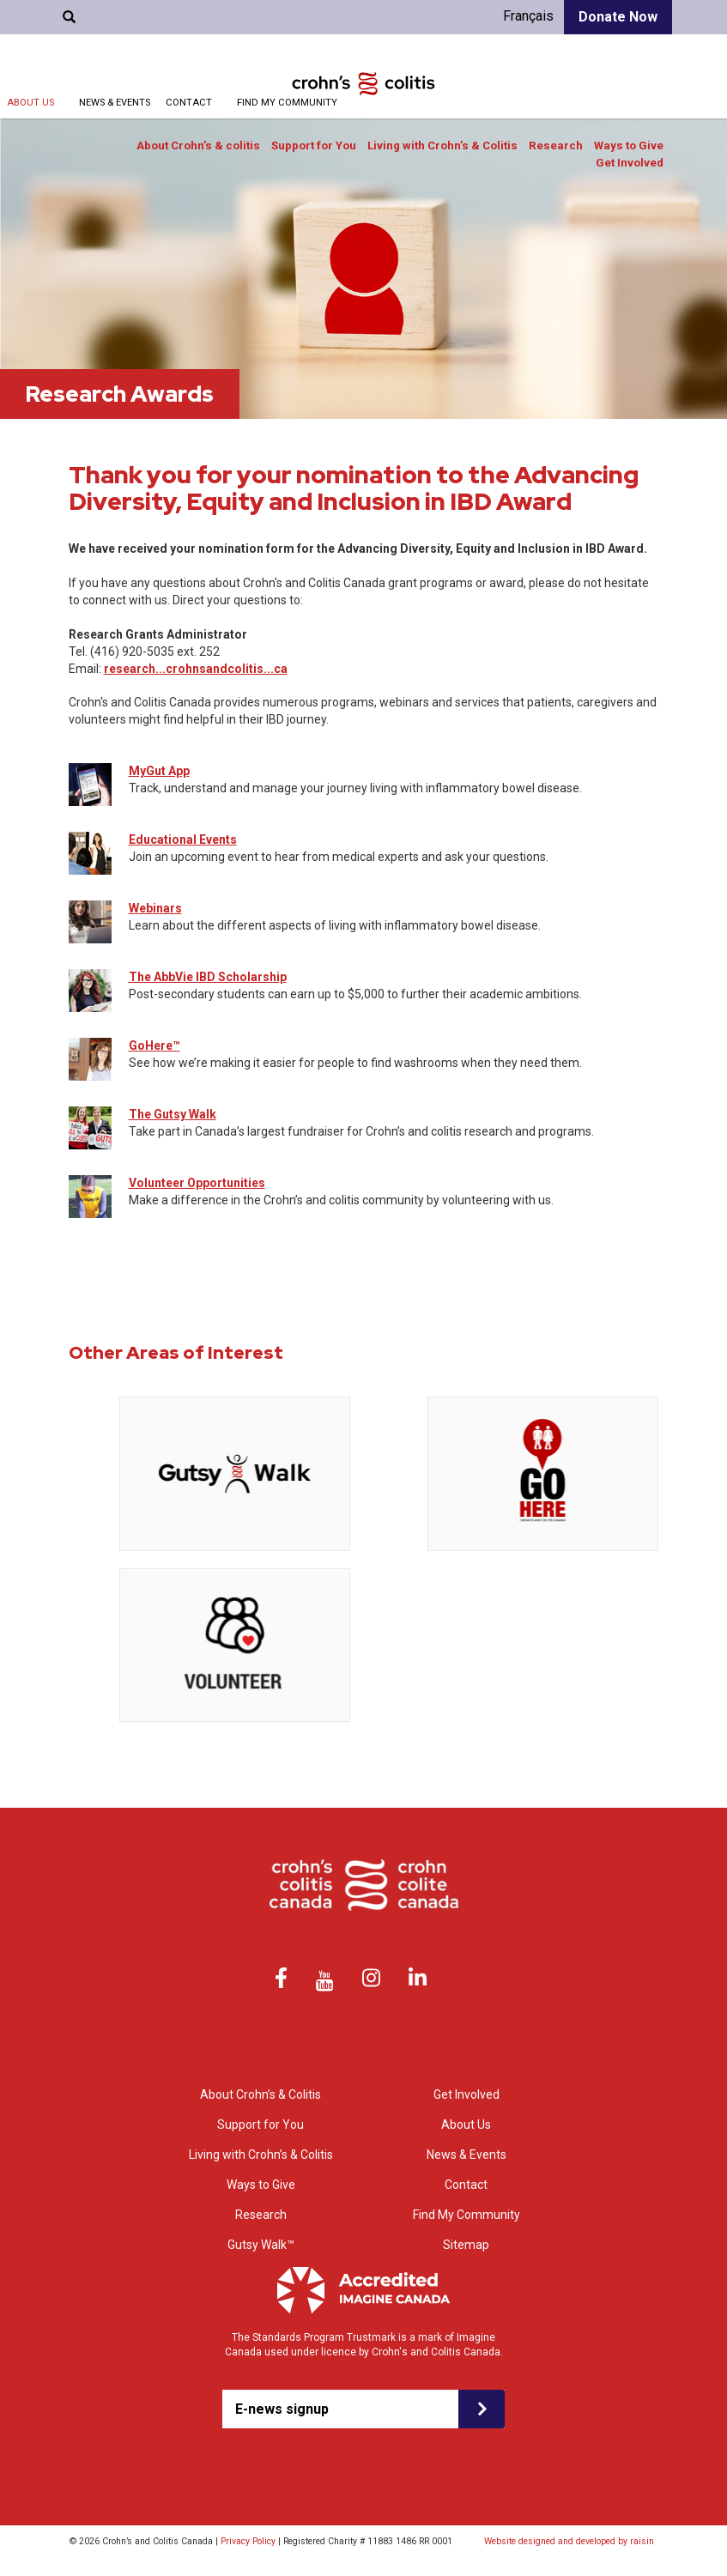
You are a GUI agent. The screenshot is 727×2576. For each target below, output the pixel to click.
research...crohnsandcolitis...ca (196, 669)
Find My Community (287, 102)
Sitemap (466, 2245)
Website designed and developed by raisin (569, 2541)
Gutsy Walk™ (260, 2245)
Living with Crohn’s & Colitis (442, 145)
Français (528, 16)
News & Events (114, 102)
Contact (189, 102)
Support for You (313, 145)
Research (556, 145)
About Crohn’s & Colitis (260, 2094)
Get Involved (629, 162)
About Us (30, 102)
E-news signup (282, 2409)
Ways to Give (628, 145)
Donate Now (618, 17)
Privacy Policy (248, 2541)
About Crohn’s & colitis (198, 145)
